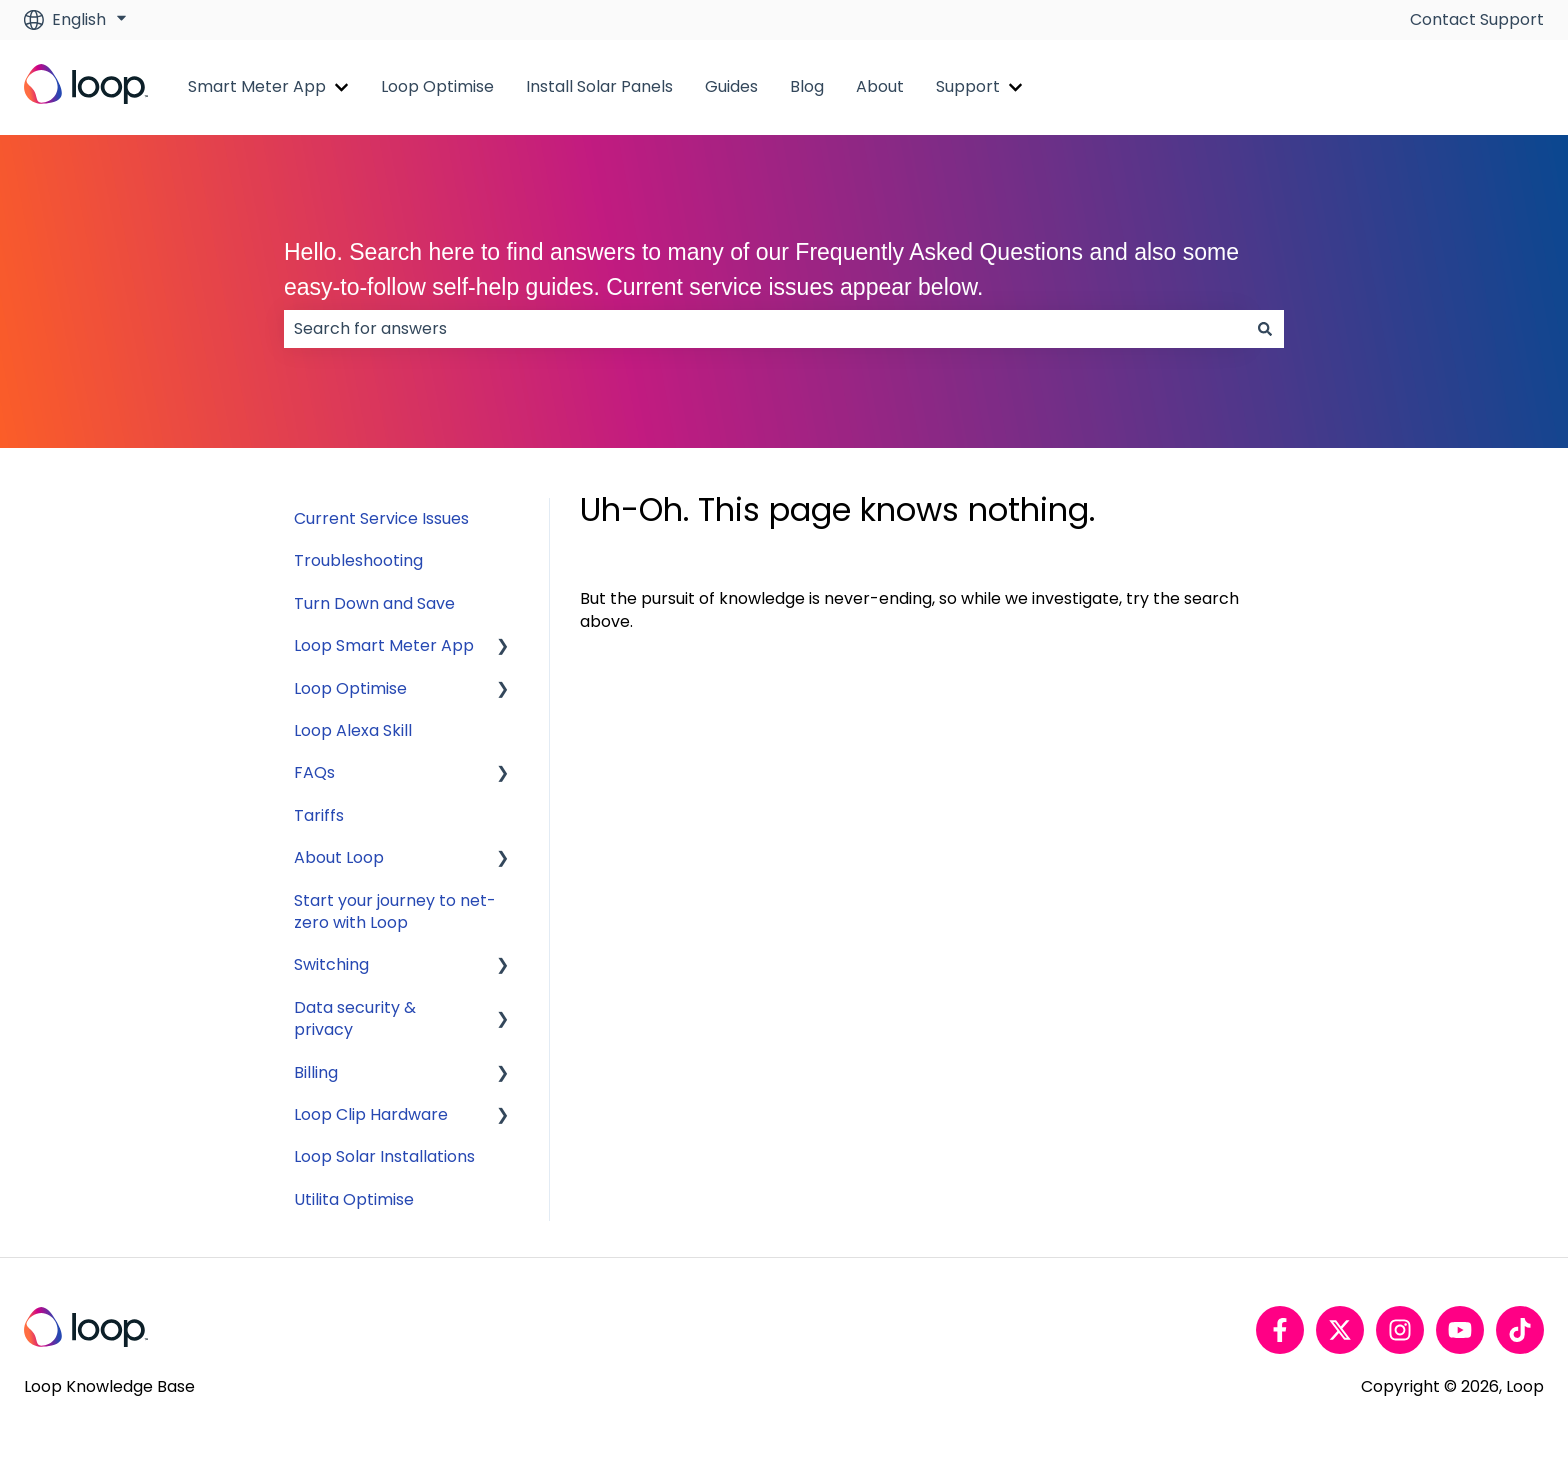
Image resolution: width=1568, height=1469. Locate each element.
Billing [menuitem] (316, 1072)
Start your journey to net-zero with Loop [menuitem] (395, 911)
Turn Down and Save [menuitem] (374, 603)
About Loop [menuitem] (339, 857)
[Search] (1265, 329)
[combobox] (765, 329)
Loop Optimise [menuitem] (350, 688)
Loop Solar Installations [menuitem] (384, 1156)
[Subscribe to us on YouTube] (1460, 1330)
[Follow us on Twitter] (1340, 1330)
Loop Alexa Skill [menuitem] (353, 730)
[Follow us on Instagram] (1400, 1330)
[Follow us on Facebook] (1280, 1330)
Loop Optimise (437, 87)
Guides (731, 87)
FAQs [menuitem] (314, 772)
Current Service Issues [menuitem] (381, 518)
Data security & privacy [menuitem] (355, 1018)
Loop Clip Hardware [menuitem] (371, 1114)
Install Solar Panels (599, 87)
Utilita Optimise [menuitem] (354, 1199)
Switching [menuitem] (331, 964)
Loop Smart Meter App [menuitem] (384, 645)
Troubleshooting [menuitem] (358, 560)
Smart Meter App (257, 87)
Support (968, 87)
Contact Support (1477, 20)
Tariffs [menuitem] (319, 815)
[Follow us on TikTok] (1520, 1330)
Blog (807, 87)
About (880, 87)
